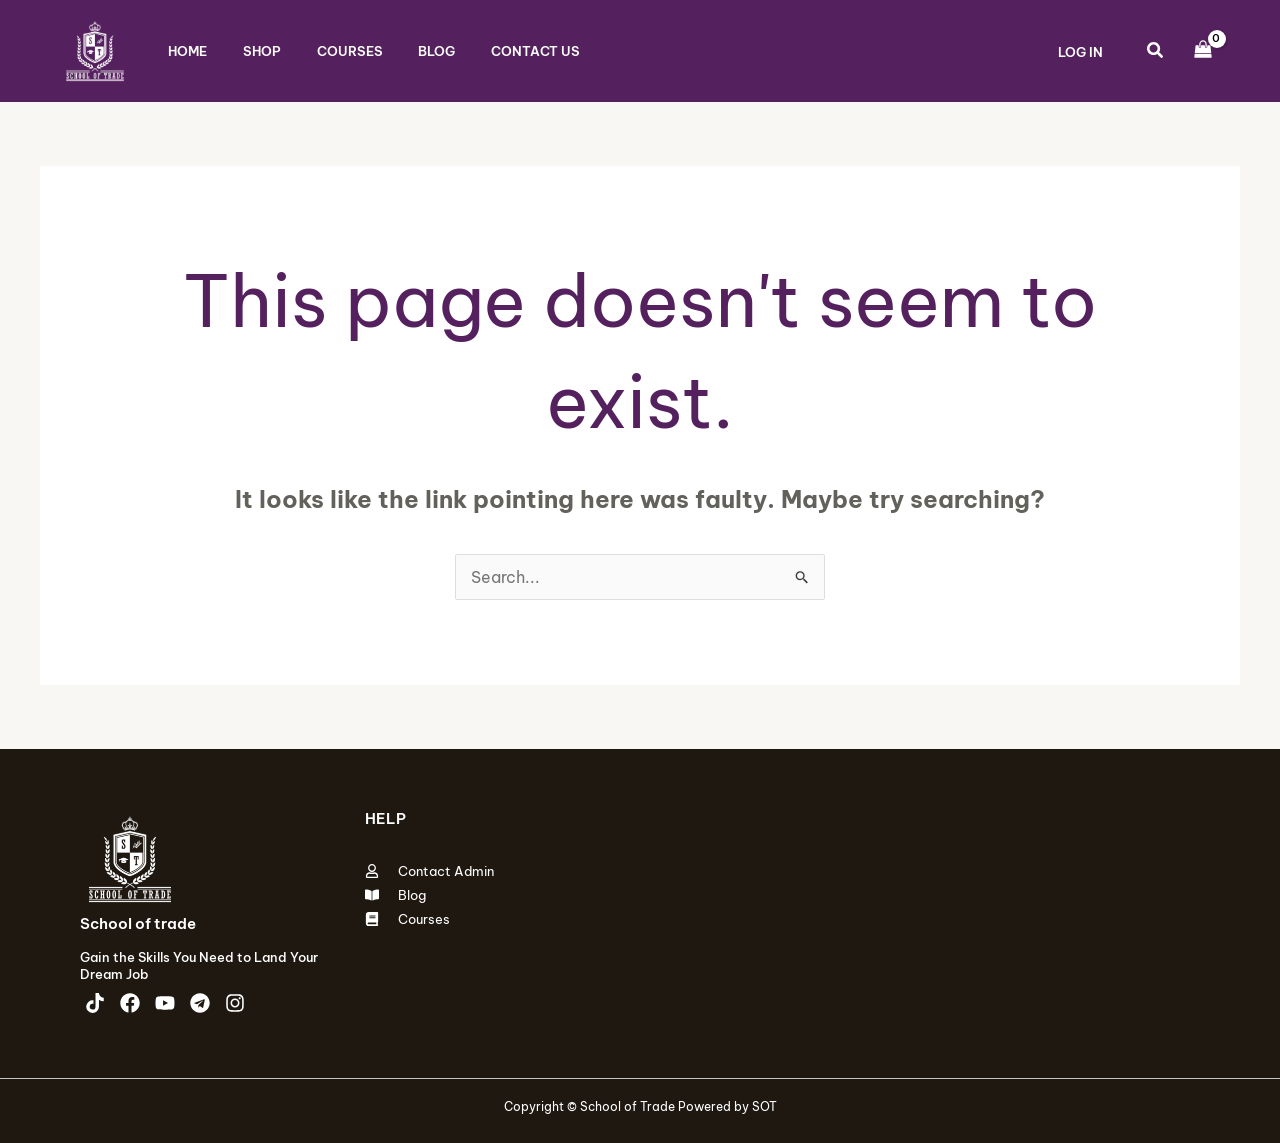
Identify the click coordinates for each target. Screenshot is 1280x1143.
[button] (1156, 52)
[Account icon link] (1080, 51)
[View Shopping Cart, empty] (1202, 51)
